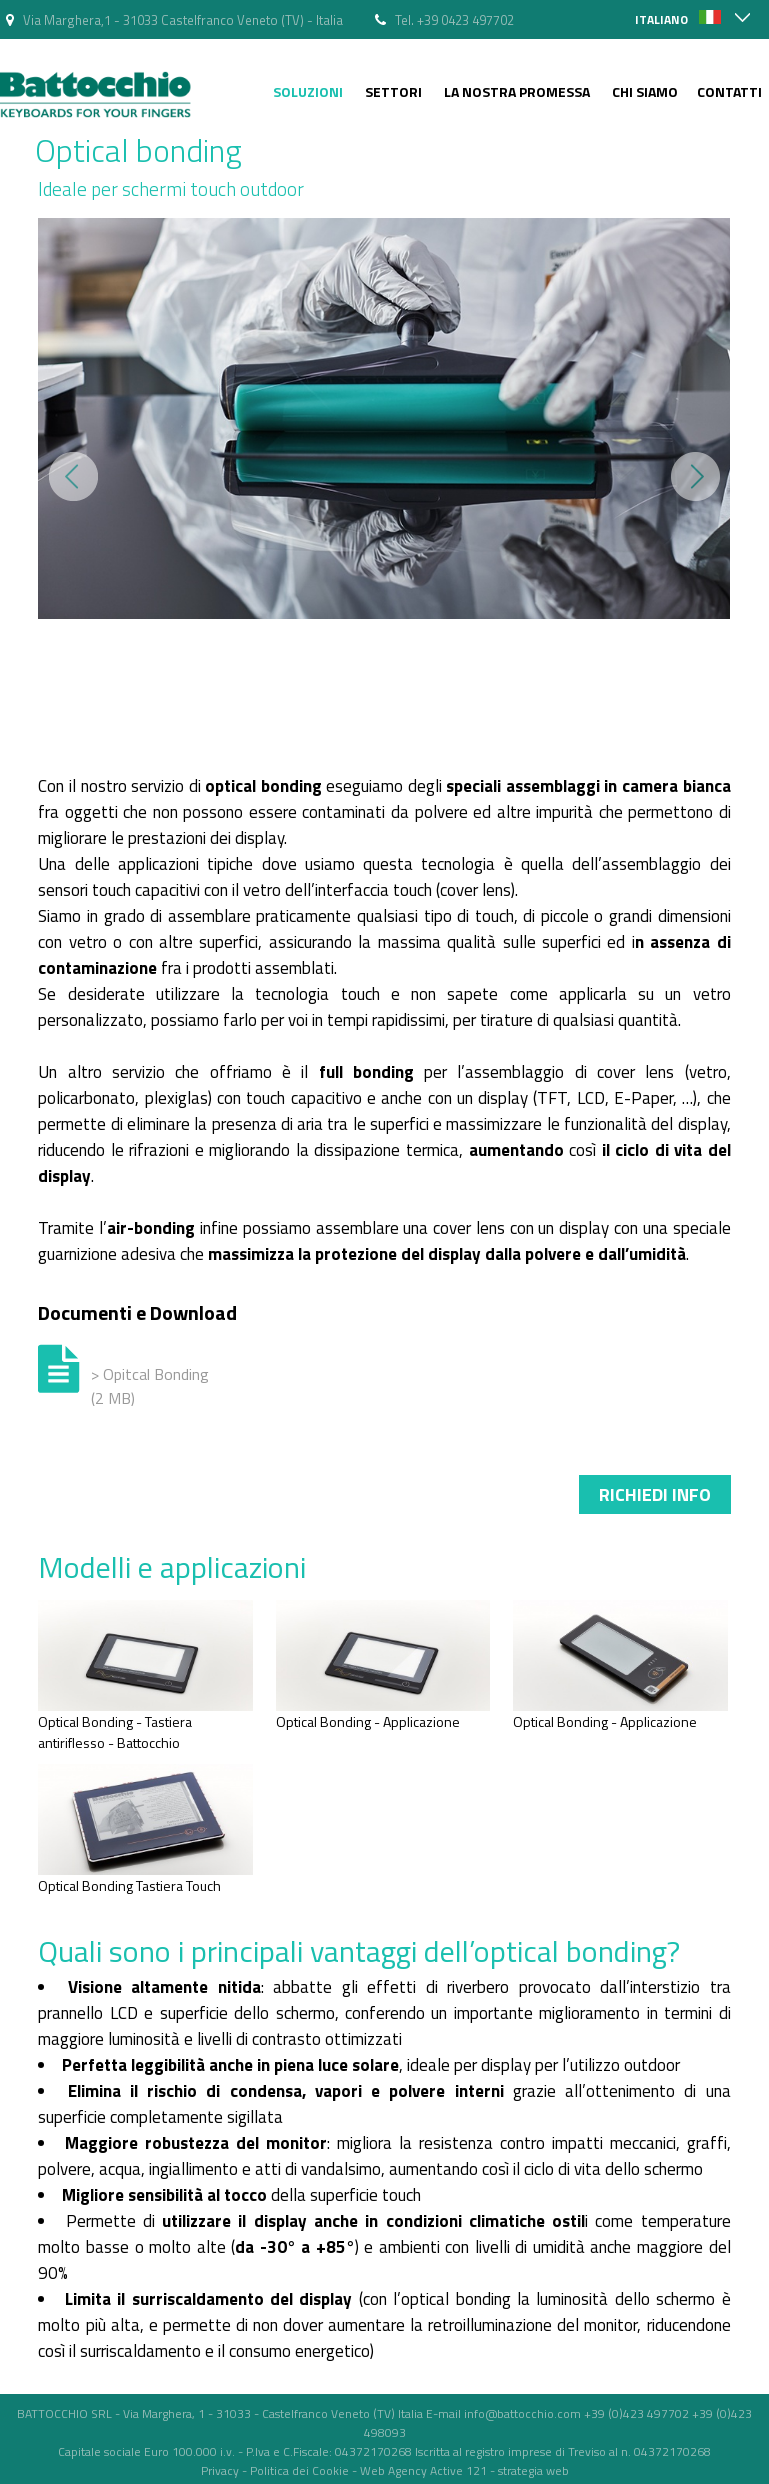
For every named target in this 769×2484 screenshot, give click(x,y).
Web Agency (393, 2470)
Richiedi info (655, 1494)
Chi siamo (645, 91)
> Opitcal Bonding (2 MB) (150, 1386)
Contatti (729, 91)
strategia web (533, 2470)
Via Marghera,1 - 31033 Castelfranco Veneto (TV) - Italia (183, 20)
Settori (393, 91)
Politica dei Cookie (299, 2470)
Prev (73, 476)
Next (695, 476)
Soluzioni (308, 91)
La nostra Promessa (517, 91)
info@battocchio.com (522, 2413)
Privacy (220, 2470)
